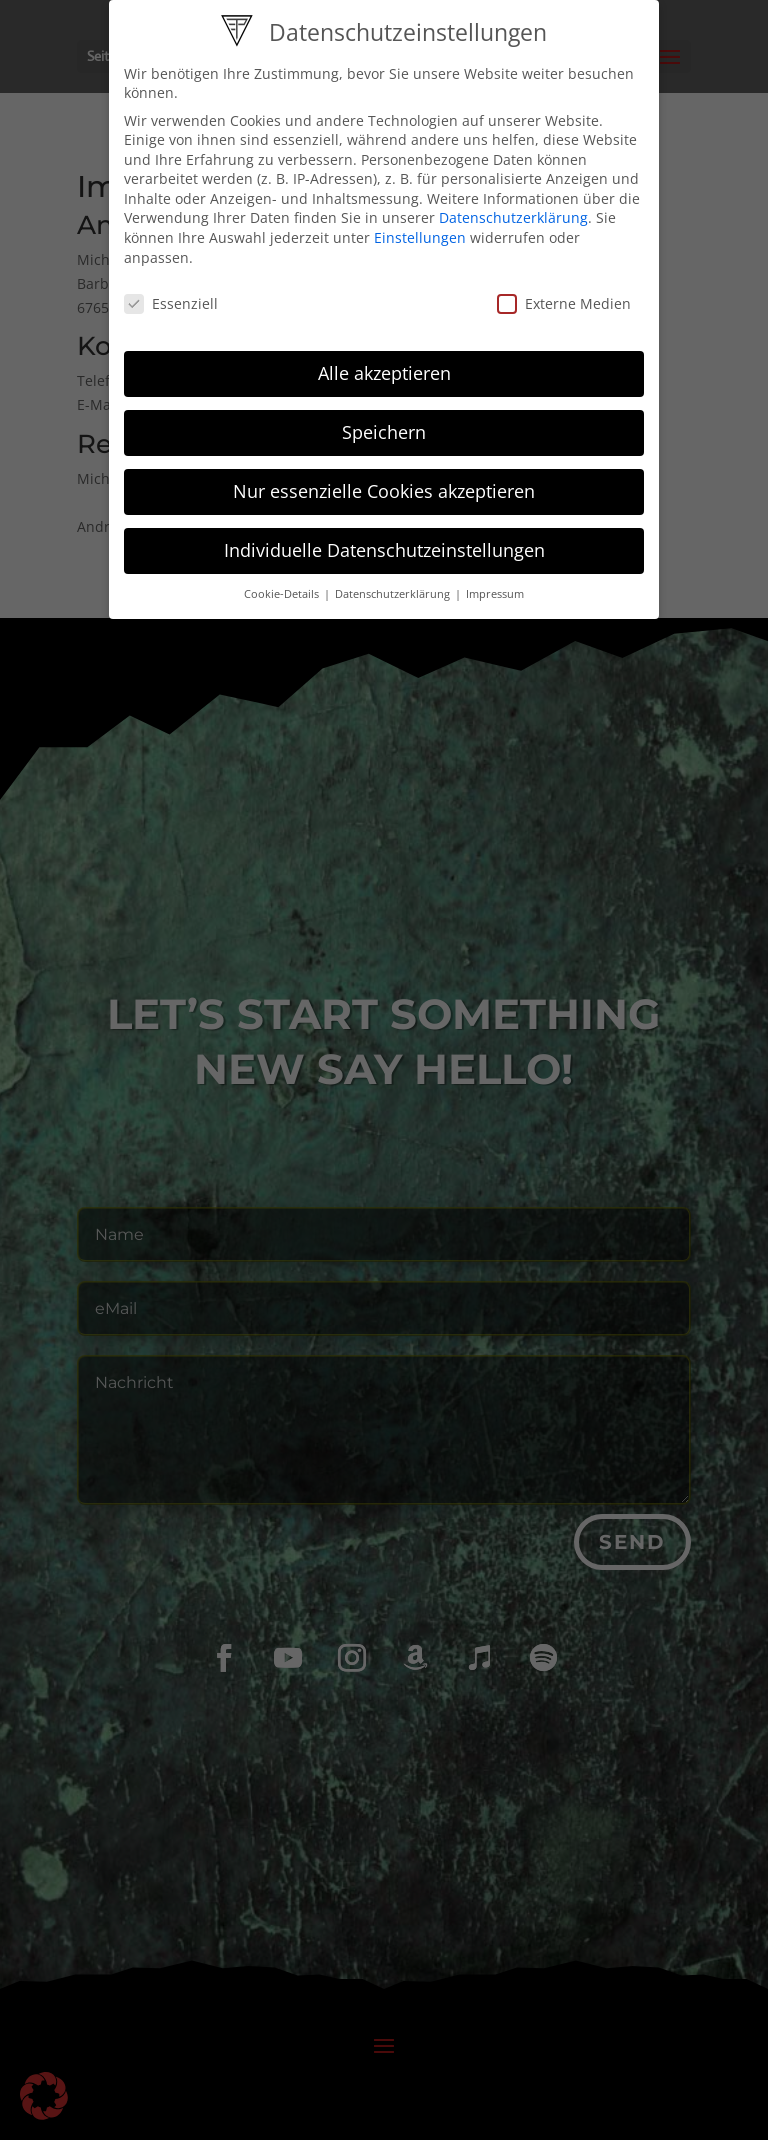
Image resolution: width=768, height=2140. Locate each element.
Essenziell (171, 290)
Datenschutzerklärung (513, 205)
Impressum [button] (495, 581)
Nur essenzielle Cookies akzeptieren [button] (384, 479)
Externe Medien (564, 290)
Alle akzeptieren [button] (384, 361)
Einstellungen (420, 225)
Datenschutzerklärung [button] (394, 581)
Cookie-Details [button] (283, 581)
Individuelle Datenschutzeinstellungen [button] (384, 538)
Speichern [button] (384, 420)
